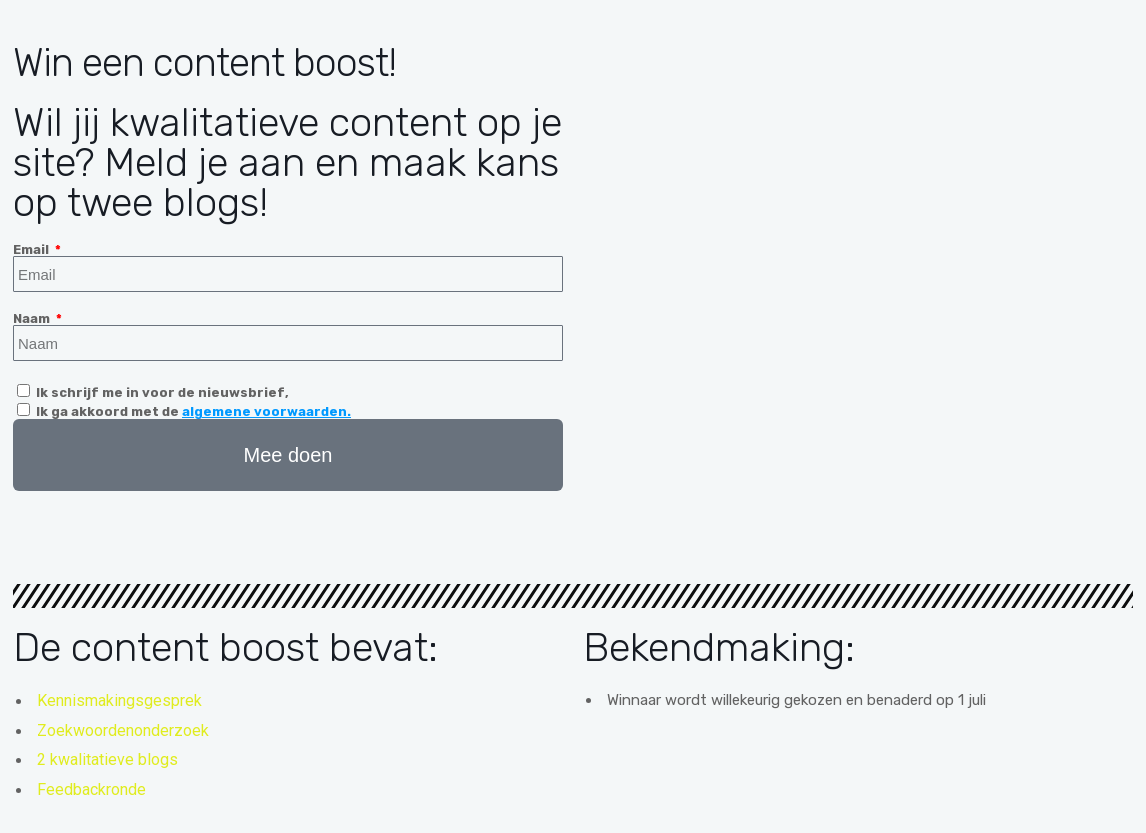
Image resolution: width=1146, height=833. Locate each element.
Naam (33, 318)
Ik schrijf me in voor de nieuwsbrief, (162, 392)
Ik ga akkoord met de (193, 411)
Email (32, 249)
